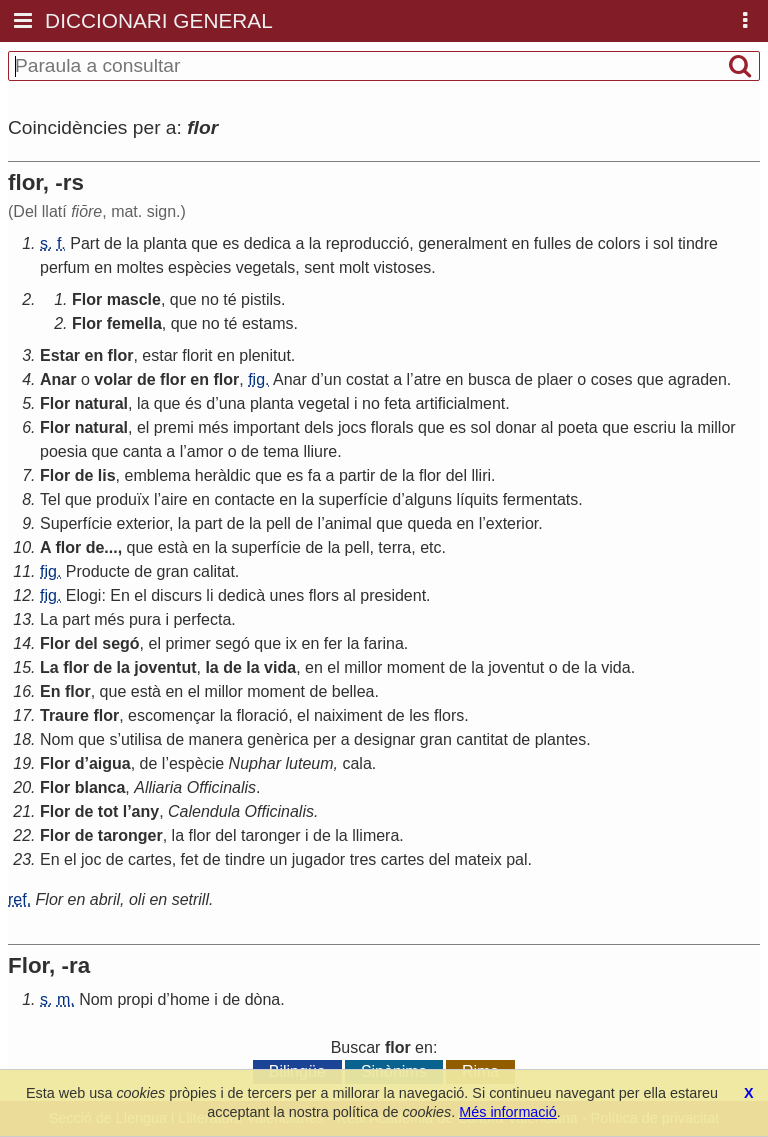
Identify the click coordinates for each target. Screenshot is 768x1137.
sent (319, 267)
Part (84, 243)
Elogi (84, 595)
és (193, 403)
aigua (110, 763)
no (210, 299)
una (232, 403)
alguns (428, 499)
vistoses (403, 267)
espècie (196, 763)
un (333, 379)
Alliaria (158, 787)
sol (663, 243)
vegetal (324, 403)
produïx (122, 499)
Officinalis (221, 787)
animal (348, 523)
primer (187, 643)
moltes (140, 267)
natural (101, 403)
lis (107, 475)
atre (428, 379)
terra (394, 547)
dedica (267, 243)
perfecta (202, 619)
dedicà (241, 595)
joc (91, 859)
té (229, 299)
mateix (478, 859)
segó (120, 643)
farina (384, 643)
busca (489, 379)
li (209, 595)
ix (292, 643)
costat (367, 379)
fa (314, 475)
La (49, 619)
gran (173, 571)
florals (392, 427)
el (143, 427)
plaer (555, 379)
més (213, 427)
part (209, 523)
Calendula (204, 811)
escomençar (171, 715)
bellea (353, 691)
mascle (134, 299)
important (266, 427)
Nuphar (255, 763)
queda (429, 523)
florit (197, 355)
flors (324, 595)
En (120, 595)
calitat (214, 571)
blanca (100, 787)
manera (216, 739)
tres (363, 859)
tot (108, 811)
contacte (244, 499)
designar (384, 739)
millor (716, 427)
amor (205, 451)
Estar (60, 355)
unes (287, 595)
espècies (199, 267)
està (173, 547)
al (547, 427)
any (146, 811)
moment (416, 667)
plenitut (265, 355)
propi (135, 999)
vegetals (266, 267)
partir (357, 475)
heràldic (223, 475)
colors (619, 243)
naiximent (348, 715)
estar (160, 355)
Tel (50, 499)
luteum (310, 763)
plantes (561, 739)
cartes (150, 859)
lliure (320, 451)
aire (174, 499)
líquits (477, 499)
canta (142, 451)
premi (174, 427)
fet (190, 859)
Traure (64, 715)
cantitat (482, 739)
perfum (65, 267)
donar (515, 427)
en (521, 243)
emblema (157, 475)
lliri (481, 475)
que (204, 243)
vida (280, 667)
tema (281, 451)
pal (516, 859)
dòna (263, 999)
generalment (462, 243)
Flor (87, 299)
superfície (353, 499)
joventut (165, 667)
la (132, 243)
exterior (143, 523)
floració (263, 715)
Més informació (508, 1112)
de (113, 243)
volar (113, 379)
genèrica (277, 739)
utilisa (141, 739)
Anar (58, 379)
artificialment (460, 403)
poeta (578, 427)
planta (165, 243)
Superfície (76, 523)
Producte (98, 571)
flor (121, 355)
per (324, 739)
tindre (698, 243)
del (456, 475)
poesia (63, 451)
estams (268, 323)
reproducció (368, 243)
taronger (130, 835)
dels (318, 427)
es (230, 243)
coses (612, 379)
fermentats (541, 499)
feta (397, 403)
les (419, 715)
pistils (261, 299)
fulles (552, 243)
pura (145, 619)
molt (354, 267)
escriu (654, 427)
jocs (352, 427)
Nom (57, 739)
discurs (176, 595)
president (393, 595)
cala (356, 763)
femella (134, 323)
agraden (697, 379)
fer (333, 643)
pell (278, 523)
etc (430, 547)
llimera (375, 835)
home (190, 999)
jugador (318, 859)
